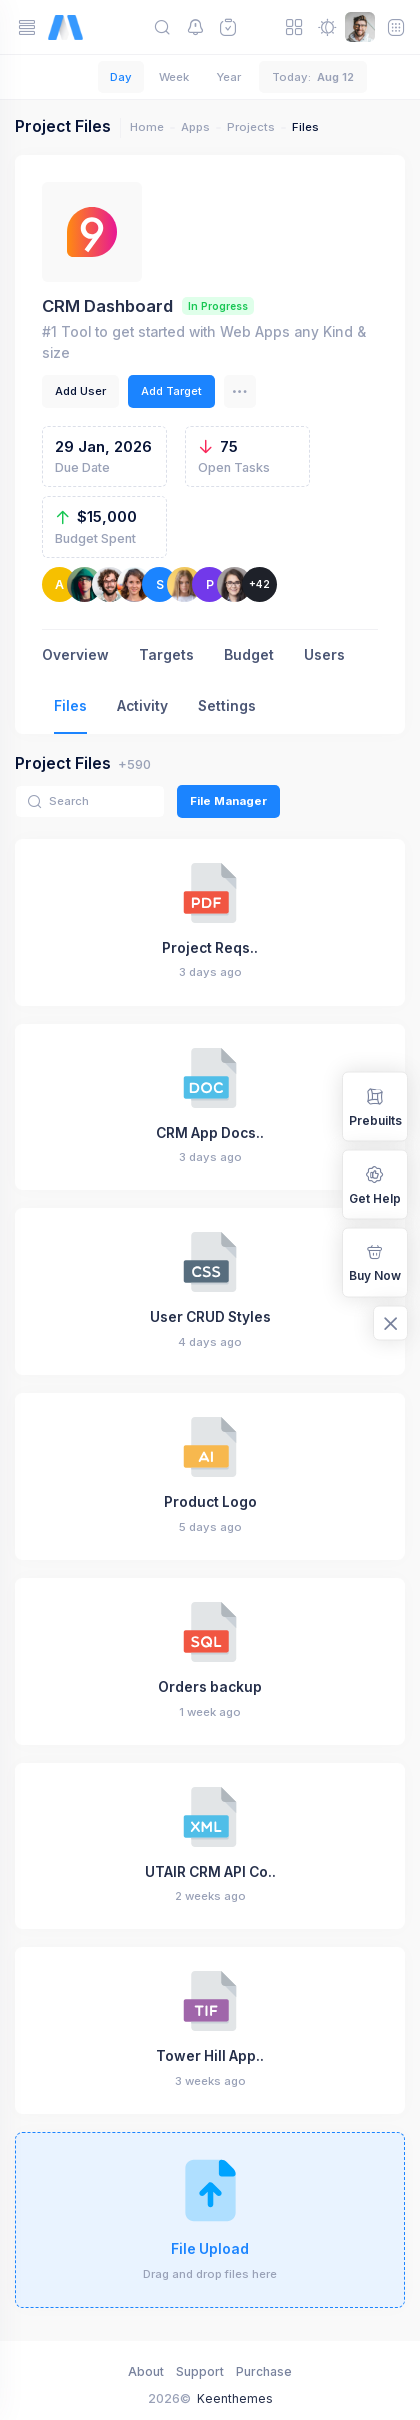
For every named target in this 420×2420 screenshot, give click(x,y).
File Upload (210, 2249)
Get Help (375, 1183)
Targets (166, 655)
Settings (227, 706)
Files (70, 706)
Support (200, 2371)
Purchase (264, 2371)
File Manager (228, 801)
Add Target (171, 391)
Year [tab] (228, 77)
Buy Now (375, 1262)
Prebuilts (375, 1105)
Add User (80, 391)
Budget (249, 655)
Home (147, 127)
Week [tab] (174, 77)
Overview (75, 655)
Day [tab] (121, 77)
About (146, 2371)
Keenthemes (235, 2398)
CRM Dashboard (107, 306)
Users (324, 655)
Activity (142, 706)
